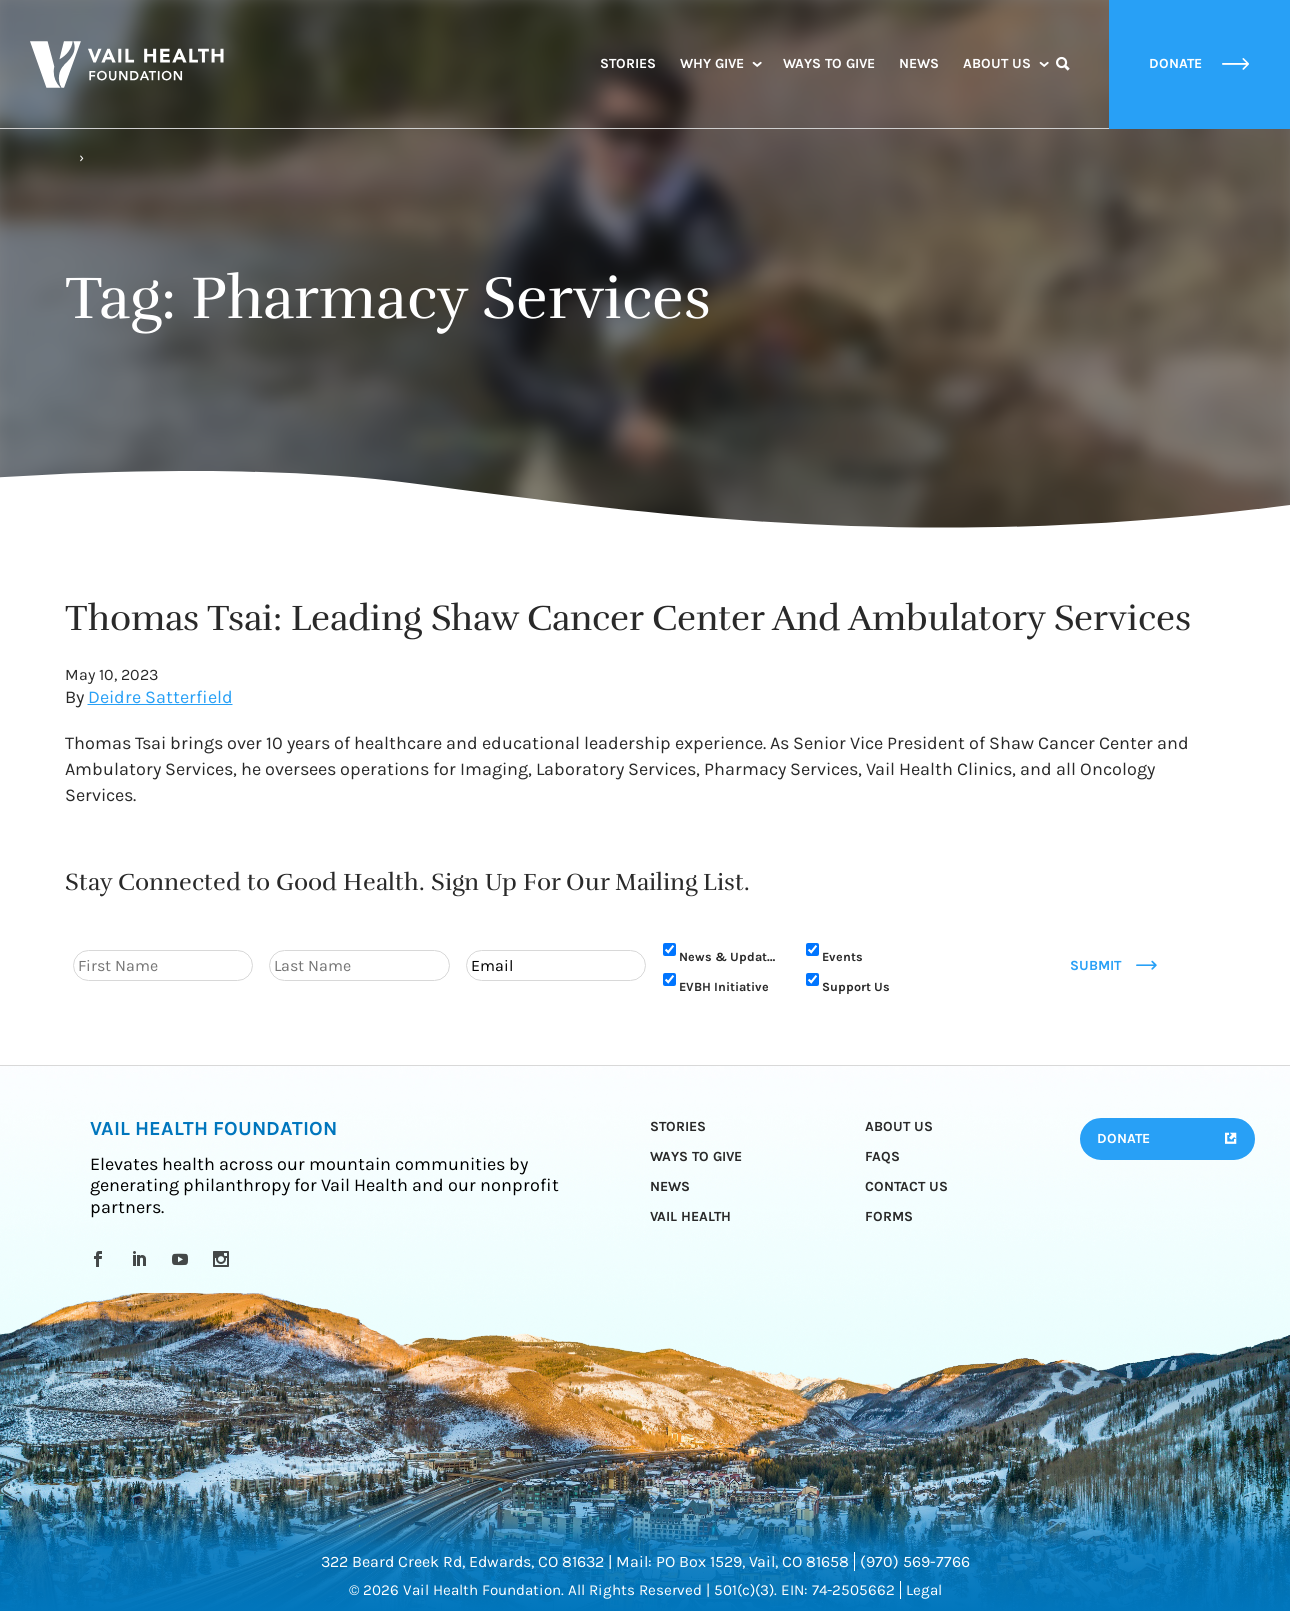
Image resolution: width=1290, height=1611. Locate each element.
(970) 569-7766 (915, 1561)
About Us (997, 63)
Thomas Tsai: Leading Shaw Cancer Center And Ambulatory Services (628, 618)
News (919, 63)
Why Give (712, 63)
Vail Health (690, 1216)
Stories (628, 63)
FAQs (882, 1156)
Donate (1123, 1138)
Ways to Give (829, 63)
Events (842, 956)
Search (1063, 82)
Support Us (856, 986)
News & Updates (730, 956)
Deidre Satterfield (160, 697)
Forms (889, 1216)
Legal (924, 1590)
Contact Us (906, 1186)
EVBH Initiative (724, 986)
